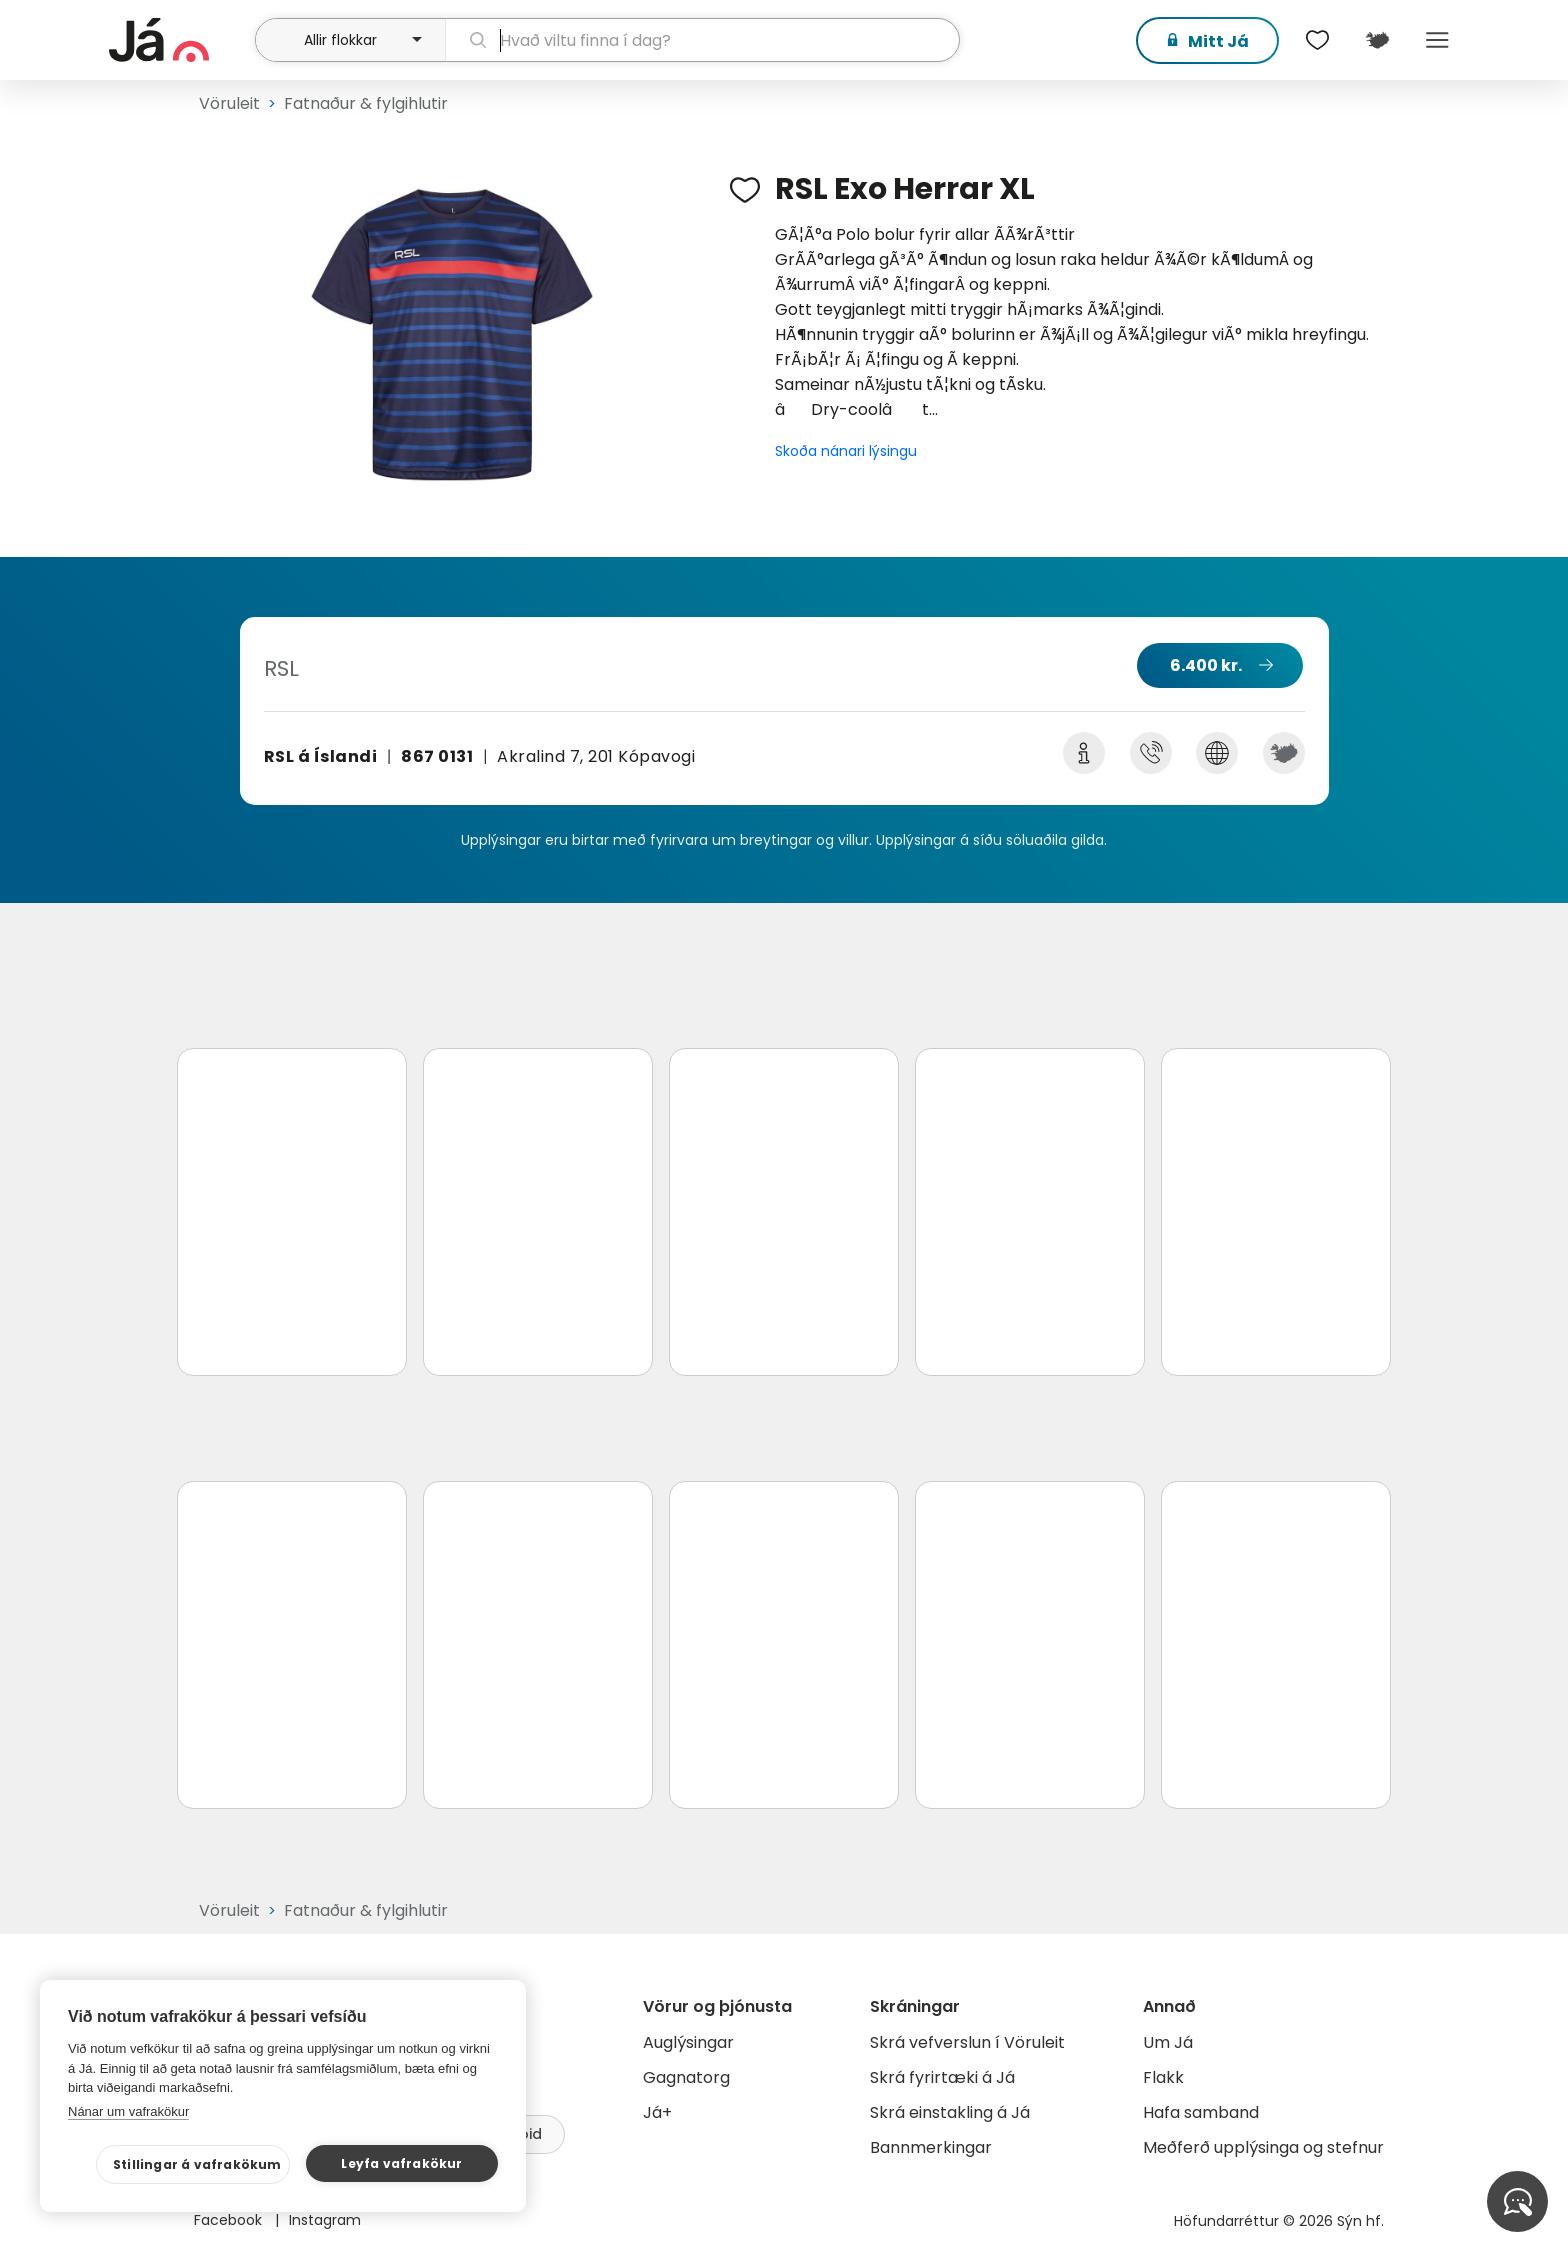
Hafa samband (1201, 2112)
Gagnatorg (686, 2077)
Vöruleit (229, 103)
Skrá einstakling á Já (950, 2112)
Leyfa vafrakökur (401, 2163)
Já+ (657, 2112)
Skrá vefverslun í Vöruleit (967, 2042)
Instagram (325, 2220)
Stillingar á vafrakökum (197, 2164)
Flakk (1163, 2077)
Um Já (1168, 2042)
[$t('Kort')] (1377, 40)
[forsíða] (179, 40)
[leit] (702, 40)
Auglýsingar (688, 2042)
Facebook (230, 2220)
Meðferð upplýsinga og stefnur (1263, 2147)
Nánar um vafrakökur (128, 2111)
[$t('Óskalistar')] (1317, 40)
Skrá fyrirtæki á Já (942, 2077)
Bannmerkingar (931, 2147)
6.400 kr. (1206, 665)
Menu (1437, 40)
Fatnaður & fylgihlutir (366, 103)
